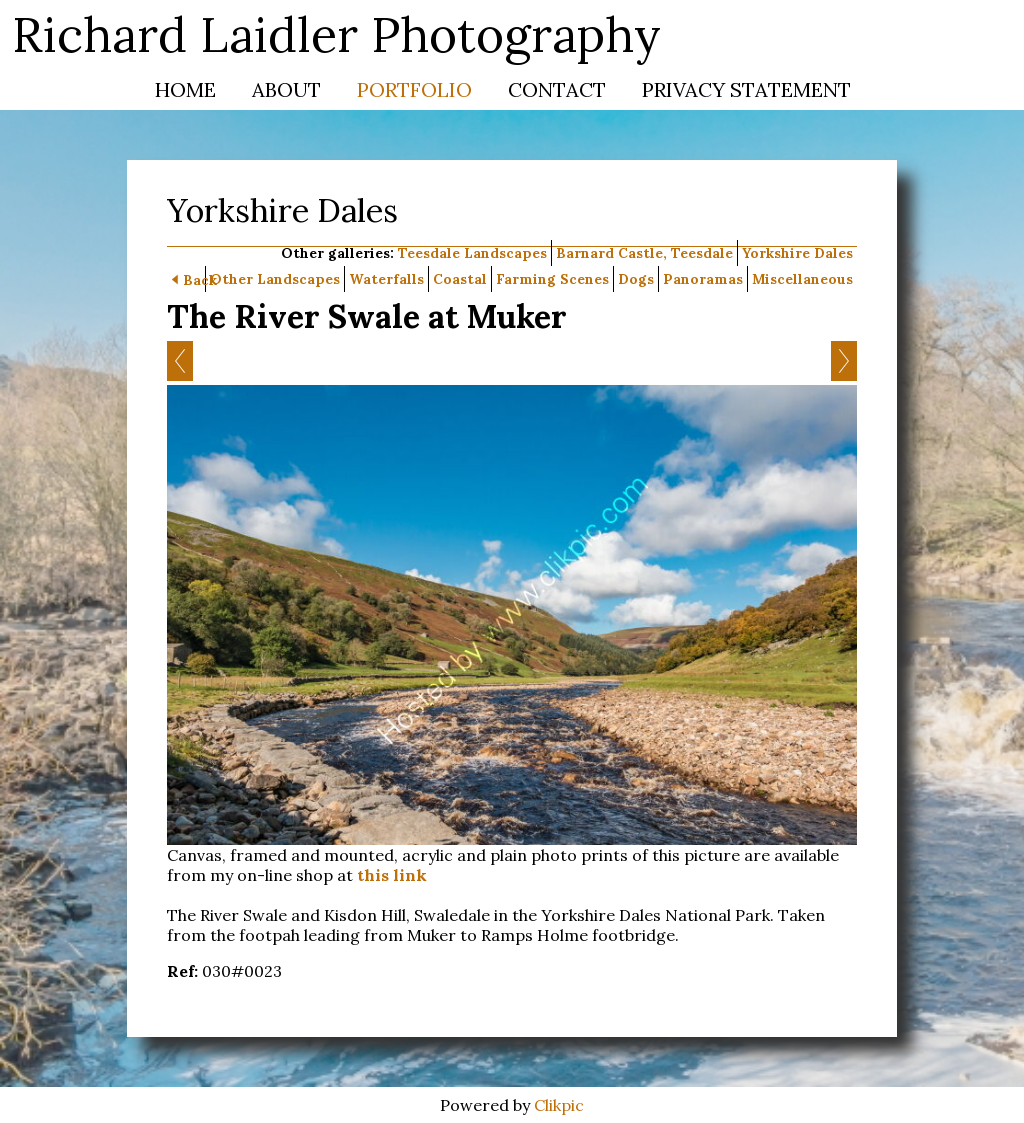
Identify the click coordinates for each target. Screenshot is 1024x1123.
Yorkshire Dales (797, 253)
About (286, 89)
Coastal (460, 279)
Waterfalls (386, 279)
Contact (557, 89)
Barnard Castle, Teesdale (644, 253)
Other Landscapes (275, 279)
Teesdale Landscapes (472, 253)
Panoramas (703, 279)
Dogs (636, 279)
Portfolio (414, 89)
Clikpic (559, 1105)
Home (185, 89)
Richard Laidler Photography (336, 34)
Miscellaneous (802, 279)
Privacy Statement (746, 89)
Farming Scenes (552, 279)
